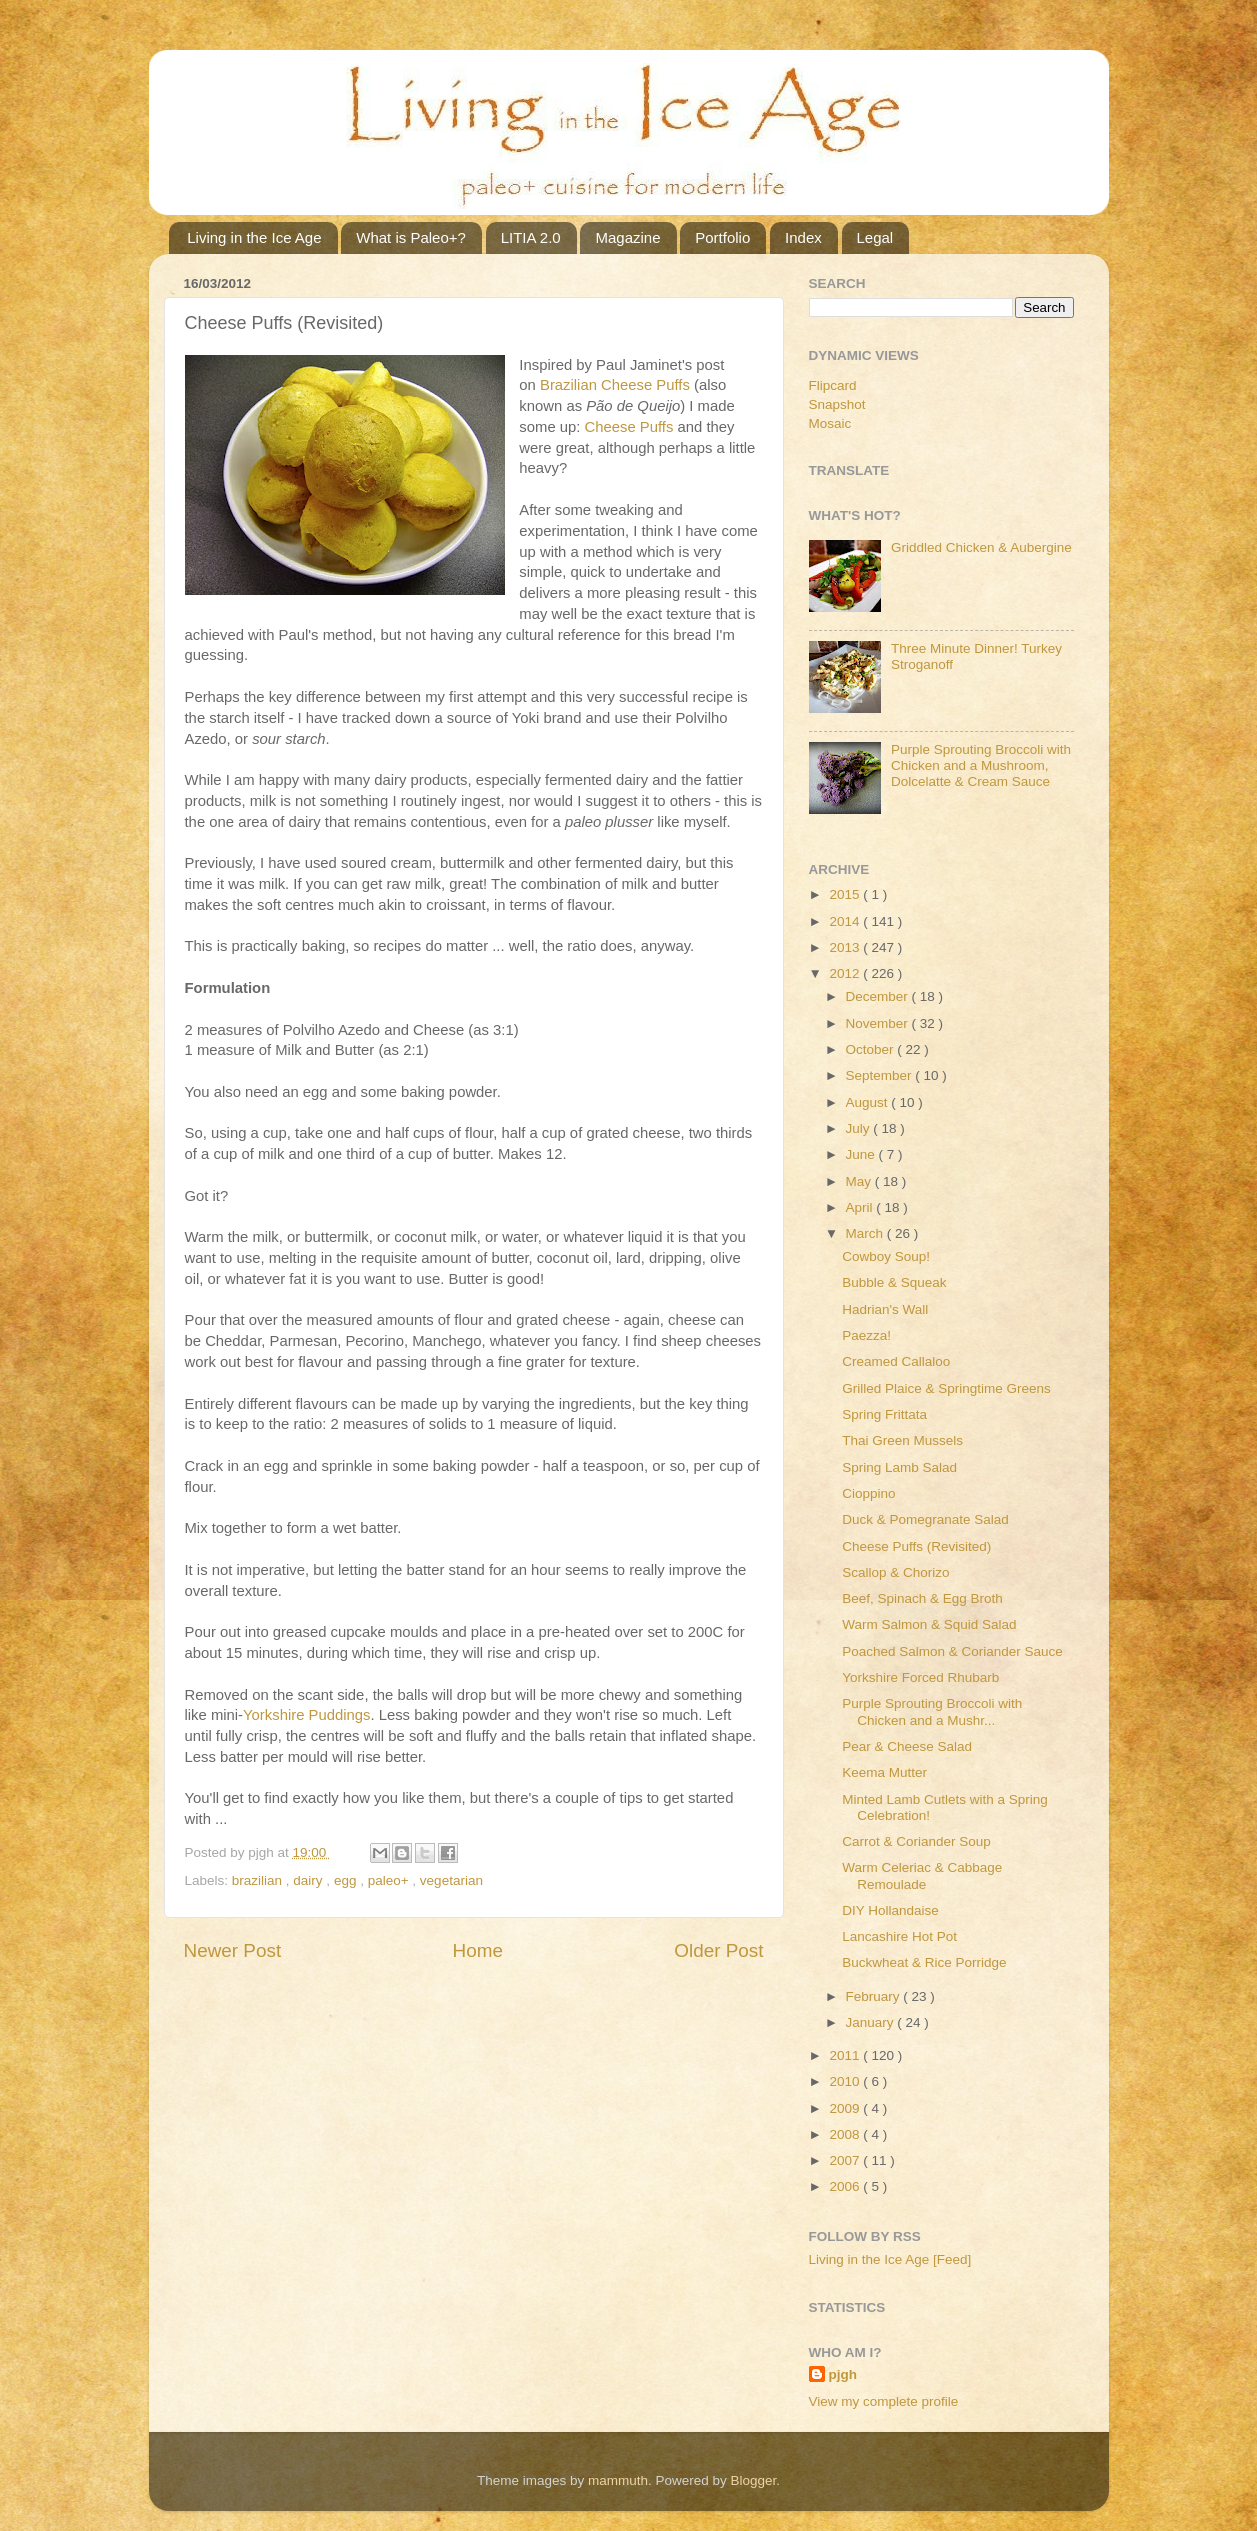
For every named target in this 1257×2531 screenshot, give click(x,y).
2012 (846, 973)
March (866, 1233)
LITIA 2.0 (531, 237)
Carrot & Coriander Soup (916, 1841)
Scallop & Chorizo (895, 1572)
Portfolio (722, 237)
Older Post (718, 1950)
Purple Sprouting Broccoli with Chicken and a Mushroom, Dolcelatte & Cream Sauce (981, 765)
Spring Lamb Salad (899, 1467)
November (879, 1023)
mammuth (618, 2480)
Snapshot (837, 404)
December (879, 996)
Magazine (627, 237)
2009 (846, 2108)
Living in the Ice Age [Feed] (890, 2259)
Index (803, 237)
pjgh (843, 2374)
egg (347, 1880)
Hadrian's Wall (885, 1309)
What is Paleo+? (411, 237)
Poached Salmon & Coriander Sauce (952, 1651)
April (861, 1207)
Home (478, 1950)
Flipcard (833, 385)
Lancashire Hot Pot (899, 1936)
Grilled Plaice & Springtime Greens (946, 1388)
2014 (846, 921)
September (881, 1075)
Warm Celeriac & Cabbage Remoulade (922, 1875)
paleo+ (390, 1880)
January (872, 2022)
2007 (846, 2160)
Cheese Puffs (629, 427)
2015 (846, 894)
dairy (309, 1880)
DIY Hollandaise (890, 1910)
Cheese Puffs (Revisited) (916, 1546)
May (860, 1181)
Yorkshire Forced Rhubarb (920, 1677)
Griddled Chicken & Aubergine (981, 547)
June (862, 1154)
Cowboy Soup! (886, 1256)
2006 (846, 2186)
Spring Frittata (884, 1414)
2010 (846, 2081)
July (860, 1128)
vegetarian (451, 1880)
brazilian (259, 1880)
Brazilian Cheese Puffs (615, 385)
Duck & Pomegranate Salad (925, 1519)
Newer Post (233, 1950)
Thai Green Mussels (902, 1440)
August (869, 1102)
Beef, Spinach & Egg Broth (922, 1598)
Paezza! (866, 1335)
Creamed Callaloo (896, 1361)
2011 (846, 2055)
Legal (875, 237)
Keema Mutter (884, 1772)
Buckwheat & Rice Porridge (924, 1962)
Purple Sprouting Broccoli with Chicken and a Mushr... (932, 1711)
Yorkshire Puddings (306, 1715)
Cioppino (868, 1493)
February (875, 1996)
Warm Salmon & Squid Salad (929, 1624)
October (872, 1049)
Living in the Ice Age (254, 237)
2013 (846, 947)
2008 (846, 2134)
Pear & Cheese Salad (907, 1746)
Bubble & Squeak (894, 1282)
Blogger (754, 2480)
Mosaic (830, 423)
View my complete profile (884, 2401)
